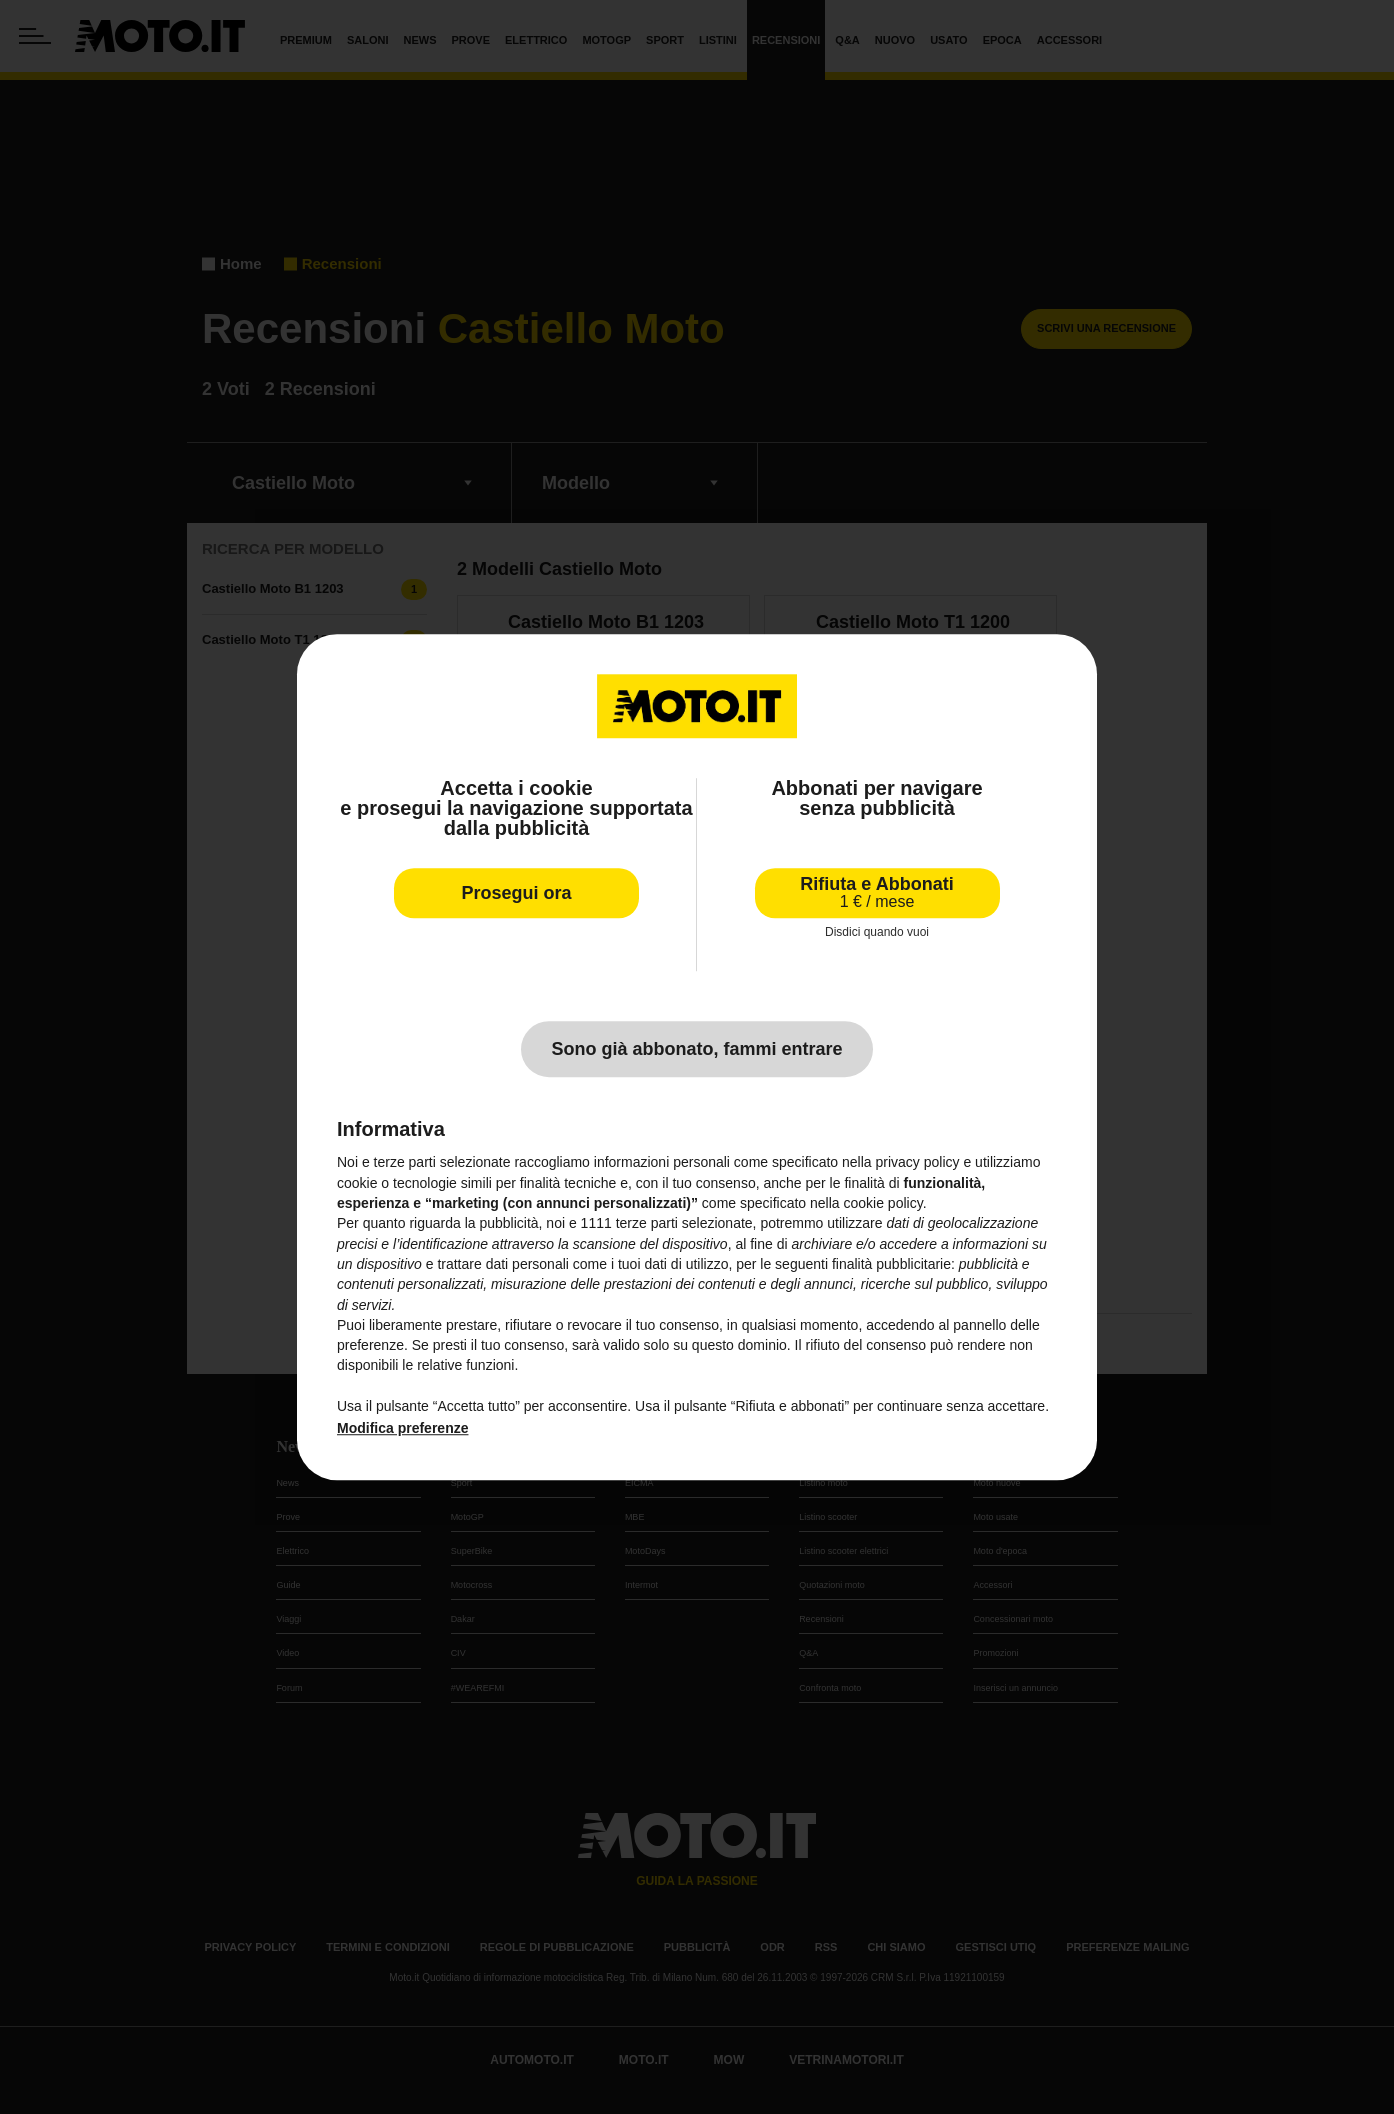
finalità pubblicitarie (891, 1264)
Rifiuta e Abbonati (876, 892)
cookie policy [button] (883, 1203)
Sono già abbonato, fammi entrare (696, 1050)
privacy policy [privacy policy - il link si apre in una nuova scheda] (918, 1163)
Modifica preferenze (402, 1429)
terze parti (647, 1224)
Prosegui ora (516, 893)
